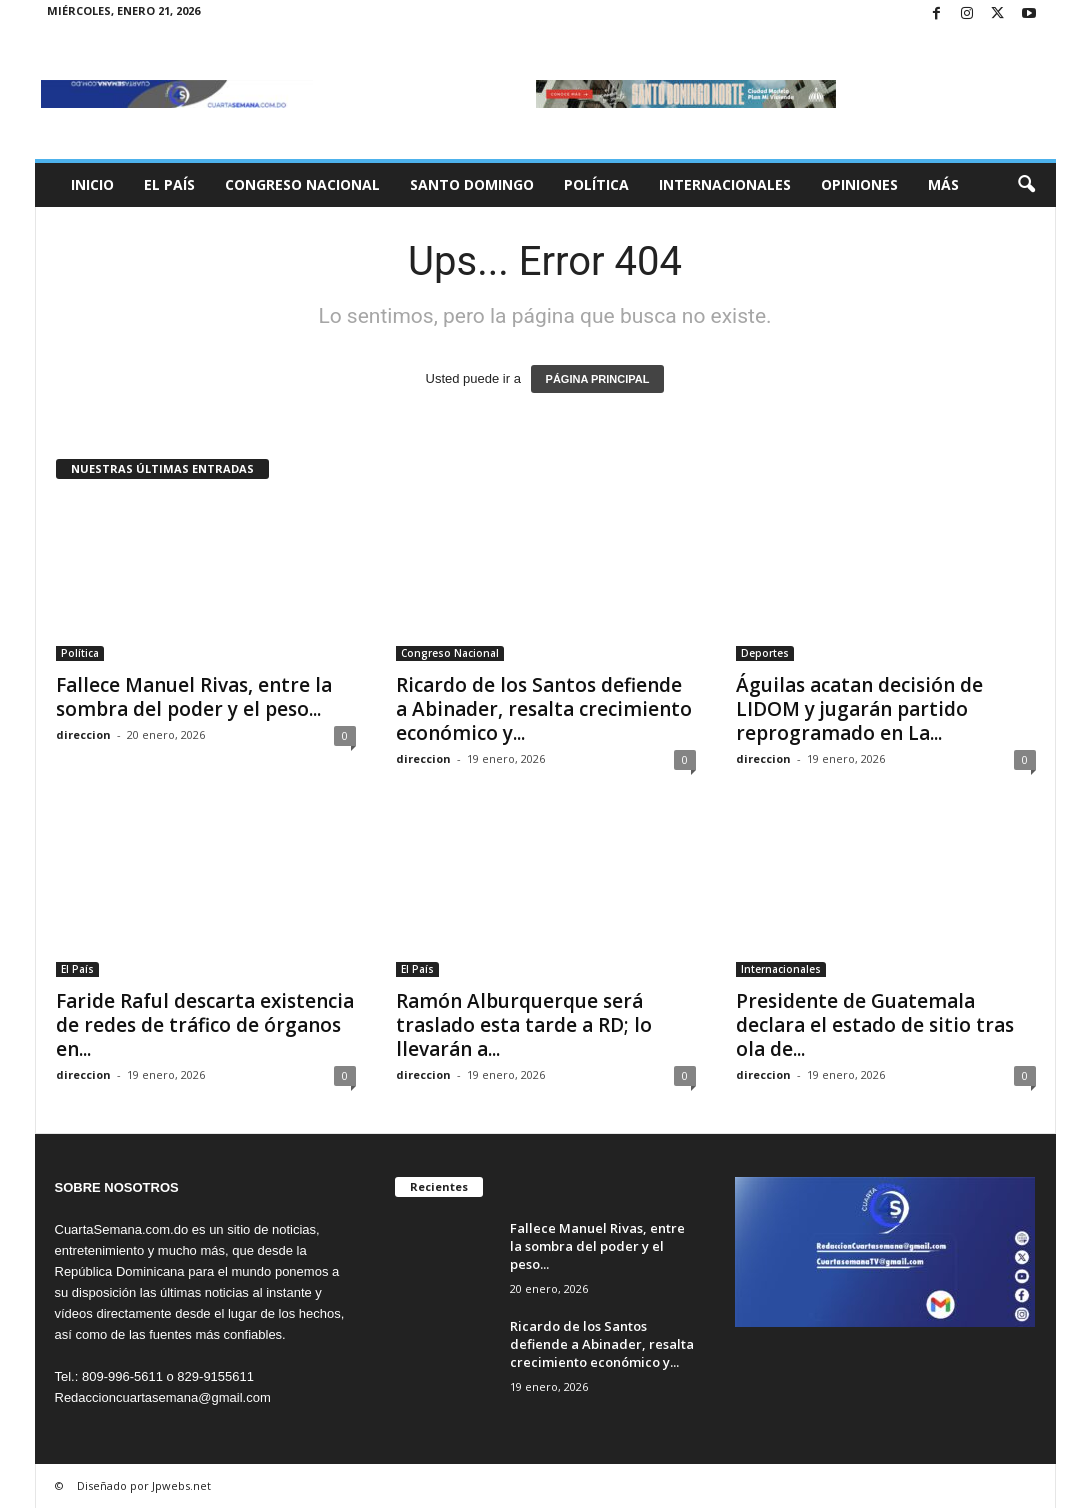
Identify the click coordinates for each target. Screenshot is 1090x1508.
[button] (1026, 185)
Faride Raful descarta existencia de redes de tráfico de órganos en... (205, 1025)
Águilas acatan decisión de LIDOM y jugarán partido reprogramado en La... (859, 709)
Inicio (92, 184)
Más (943, 184)
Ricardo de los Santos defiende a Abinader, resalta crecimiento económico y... (544, 709)
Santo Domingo (472, 184)
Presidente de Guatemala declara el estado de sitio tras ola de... (875, 1025)
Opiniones (859, 184)
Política (596, 184)
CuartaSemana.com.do (122, 1229)
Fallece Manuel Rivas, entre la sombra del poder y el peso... (194, 697)
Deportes (765, 653)
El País (169, 184)
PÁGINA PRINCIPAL (598, 379)
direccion (83, 734)
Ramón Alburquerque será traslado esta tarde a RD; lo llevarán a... (524, 1025)
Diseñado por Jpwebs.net (144, 1485)
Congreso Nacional (302, 184)
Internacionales (725, 184)
